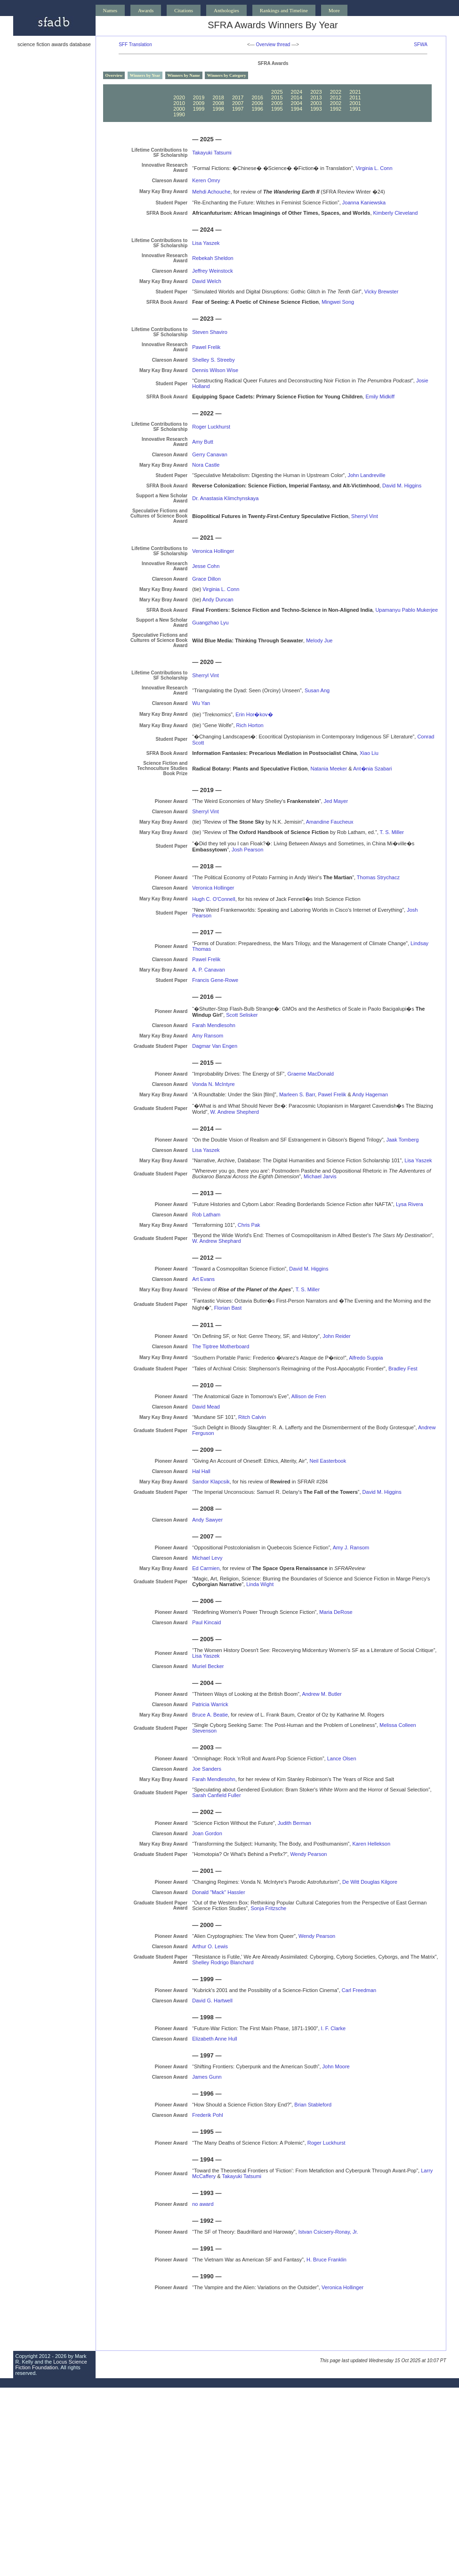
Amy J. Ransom (351, 1547)
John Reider (336, 1336)
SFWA (420, 44)
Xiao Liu (369, 753)
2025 (276, 92)
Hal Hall (201, 1471)
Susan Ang (317, 690)
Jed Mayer (336, 801)
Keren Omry (206, 180)
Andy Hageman (370, 1094)
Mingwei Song (338, 302)
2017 (237, 97)
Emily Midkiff (380, 396)
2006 (257, 103)
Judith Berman (294, 1823)
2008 (218, 103)
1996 (257, 109)
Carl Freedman (359, 1990)
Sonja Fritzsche (268, 1908)
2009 (198, 103)
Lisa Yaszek (205, 243)
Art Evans (203, 1279)
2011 (355, 97)
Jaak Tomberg (402, 1139)
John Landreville (366, 475)
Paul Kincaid (206, 1622)
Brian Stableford (312, 2104)
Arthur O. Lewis (210, 1946)
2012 (335, 97)
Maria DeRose (335, 1612)
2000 (179, 109)
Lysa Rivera (409, 1204)
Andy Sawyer (207, 1520)
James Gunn (206, 2077)
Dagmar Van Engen (214, 1046)
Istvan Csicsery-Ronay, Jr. (328, 2232)
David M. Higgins (401, 485)
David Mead (206, 1407)
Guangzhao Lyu (210, 622)
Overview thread (273, 44)
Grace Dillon (206, 579)
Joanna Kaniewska (364, 202)
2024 (296, 92)
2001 (355, 103)
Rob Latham (206, 1214)
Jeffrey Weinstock (212, 271)
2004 (296, 103)
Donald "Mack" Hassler (218, 1892)
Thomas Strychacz (378, 877)
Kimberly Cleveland (395, 213)
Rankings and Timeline (284, 10)
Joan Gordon (207, 1833)
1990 (179, 114)
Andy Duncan (218, 599)
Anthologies (226, 10)
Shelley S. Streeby (213, 360)
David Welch (206, 281)
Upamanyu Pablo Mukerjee (406, 610)
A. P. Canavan (208, 969)
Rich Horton (250, 725)
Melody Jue (319, 640)
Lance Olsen (341, 1758)
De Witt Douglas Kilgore (369, 1882)
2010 (179, 103)
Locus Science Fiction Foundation (51, 2364)
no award (202, 2204)
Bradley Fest (403, 1368)
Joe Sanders (206, 1769)
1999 (198, 109)
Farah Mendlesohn (213, 1025)
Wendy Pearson (308, 1854)
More (334, 10)
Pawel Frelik (206, 347)
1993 (316, 109)
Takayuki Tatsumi (212, 152)
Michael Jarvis (320, 1176)
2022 (335, 92)
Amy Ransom (207, 1035)
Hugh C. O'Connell (213, 899)
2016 (257, 97)
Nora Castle (205, 465)
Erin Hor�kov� (254, 714)
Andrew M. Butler (321, 1694)
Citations (183, 10)
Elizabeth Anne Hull (214, 2038)
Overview (114, 75)
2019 (198, 97)
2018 (218, 97)
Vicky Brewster (381, 291)
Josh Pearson (247, 849)
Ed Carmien (205, 1568)
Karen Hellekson (371, 1844)
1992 (335, 109)
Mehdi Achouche (211, 191)
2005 (276, 103)
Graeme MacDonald (310, 1074)
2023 (316, 92)
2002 (335, 103)
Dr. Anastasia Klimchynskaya (225, 498)
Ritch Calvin (252, 1417)
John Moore (336, 2066)
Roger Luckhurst (211, 426)
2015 (276, 97)
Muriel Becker (208, 1666)
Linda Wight (260, 1584)
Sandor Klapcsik (211, 1481)
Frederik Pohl (207, 2115)
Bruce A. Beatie (210, 1714)
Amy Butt (202, 442)
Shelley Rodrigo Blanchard (222, 1962)
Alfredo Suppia (366, 1358)
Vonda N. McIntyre (213, 1084)
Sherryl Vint (364, 516)
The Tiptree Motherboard (220, 1346)
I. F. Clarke (333, 2028)
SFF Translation (135, 44)
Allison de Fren (308, 1396)
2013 (316, 97)
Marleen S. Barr (297, 1094)
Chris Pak (249, 1225)
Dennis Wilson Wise (215, 370)
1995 (276, 109)
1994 (296, 109)
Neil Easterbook (328, 1461)
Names (110, 10)
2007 (237, 103)
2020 (179, 97)
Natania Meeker (329, 768)
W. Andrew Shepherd (234, 1112)
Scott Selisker (242, 1015)
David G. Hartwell (212, 2000)
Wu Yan (201, 703)
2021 (355, 92)
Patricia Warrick (210, 1704)
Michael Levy (207, 1558)
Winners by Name (184, 75)
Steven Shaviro (209, 332)
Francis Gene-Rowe (215, 980)
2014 (296, 97)
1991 (355, 109)
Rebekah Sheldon (212, 258)
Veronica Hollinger (213, 551)
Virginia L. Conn (373, 168)
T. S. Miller (392, 832)
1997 (237, 109)
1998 (218, 109)
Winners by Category (226, 75)
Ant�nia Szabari (372, 768)
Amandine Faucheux (330, 822)
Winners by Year (145, 75)
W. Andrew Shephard (216, 1241)
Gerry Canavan (209, 454)
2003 (316, 103)
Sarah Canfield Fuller (216, 1795)
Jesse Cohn (205, 566)
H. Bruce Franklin (326, 2259)
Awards (145, 10)
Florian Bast (228, 1308)
